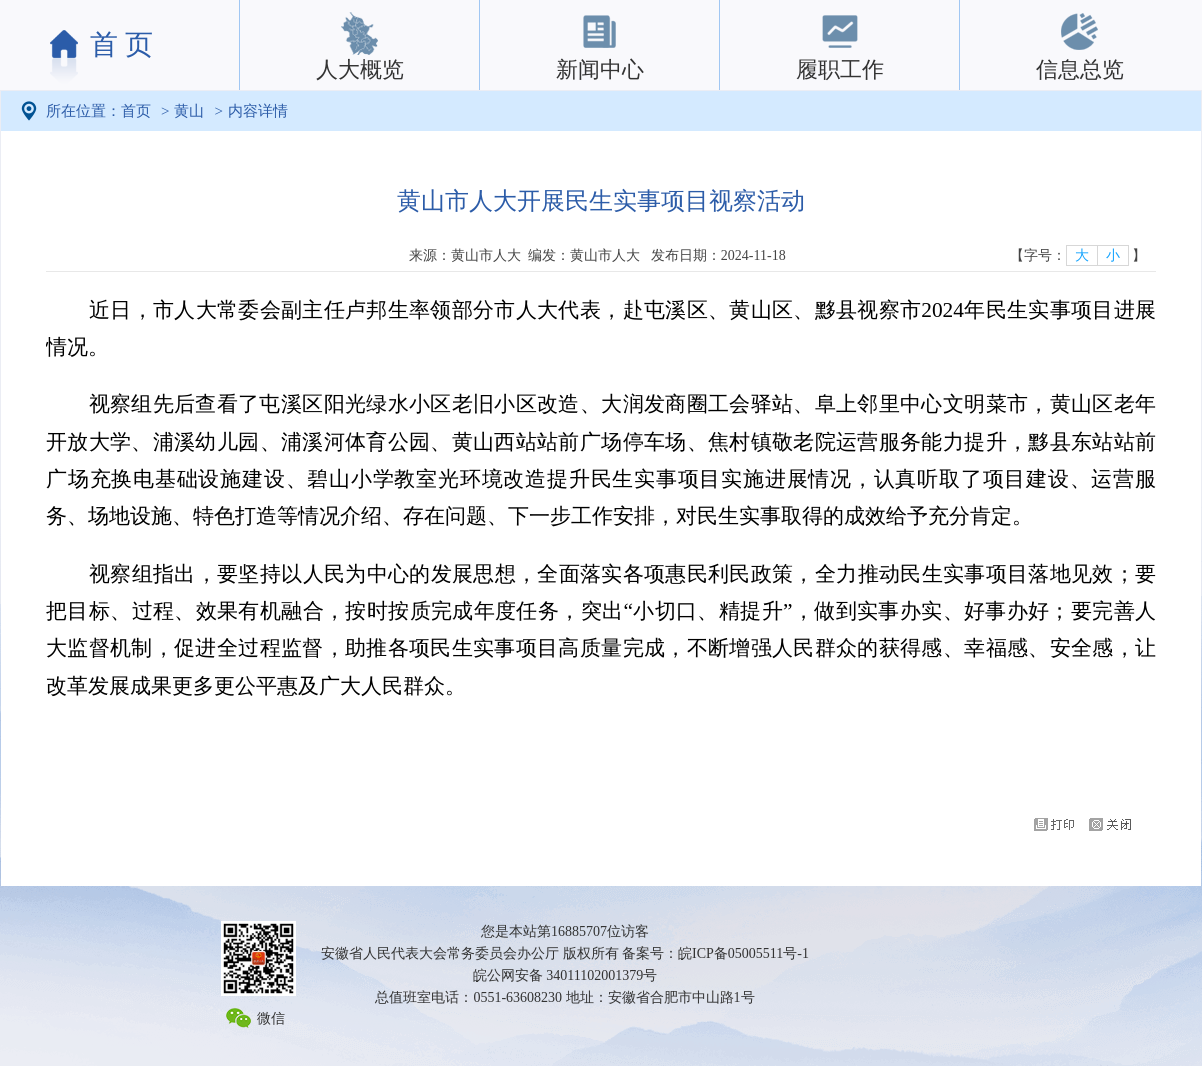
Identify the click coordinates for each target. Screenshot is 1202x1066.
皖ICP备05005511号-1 (743, 953)
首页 (136, 111)
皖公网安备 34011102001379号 (565, 975)
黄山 (189, 111)
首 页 (121, 44)
